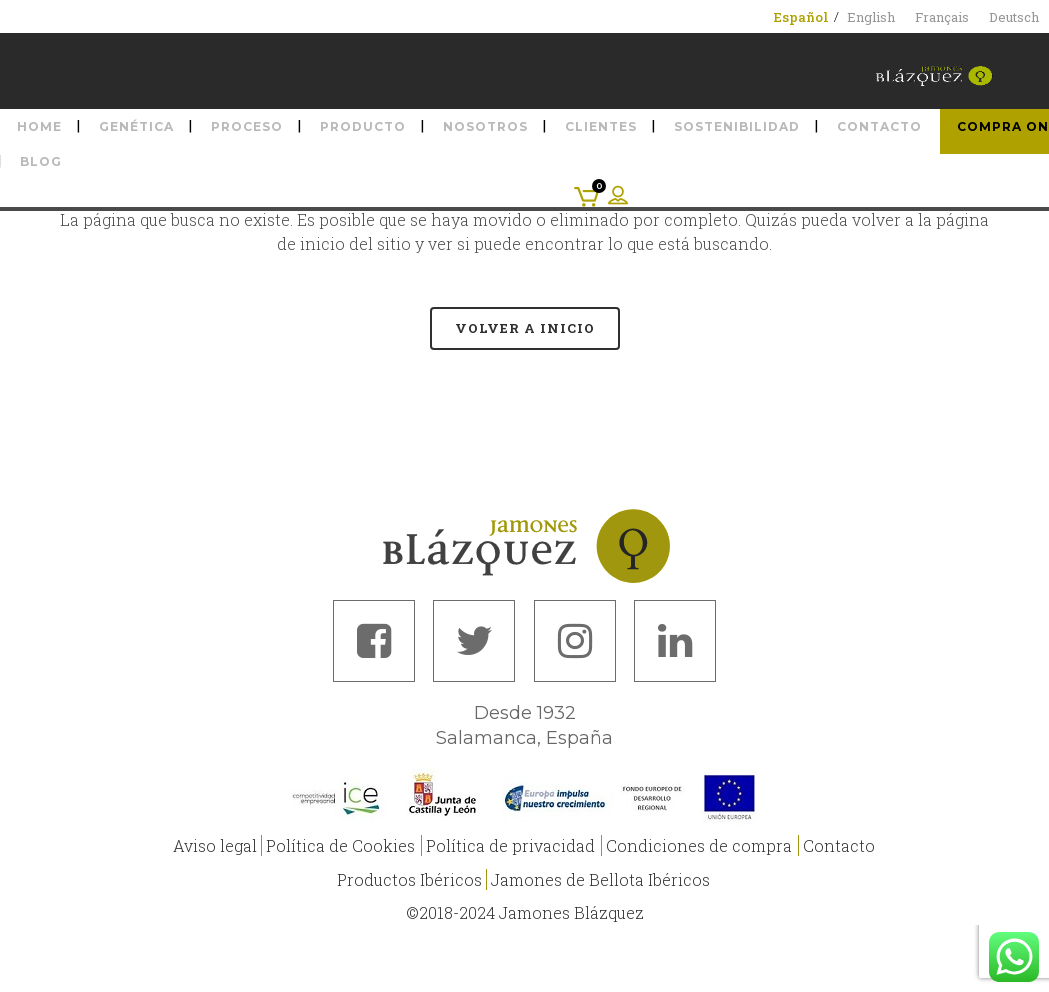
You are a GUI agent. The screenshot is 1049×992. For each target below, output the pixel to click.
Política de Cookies (340, 845)
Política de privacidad (510, 845)
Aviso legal (215, 845)
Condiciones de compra (699, 845)
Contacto (839, 845)
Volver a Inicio (525, 328)
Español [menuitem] (801, 17)
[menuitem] (801, 17)
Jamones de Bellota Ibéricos (600, 879)
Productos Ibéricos (409, 879)
